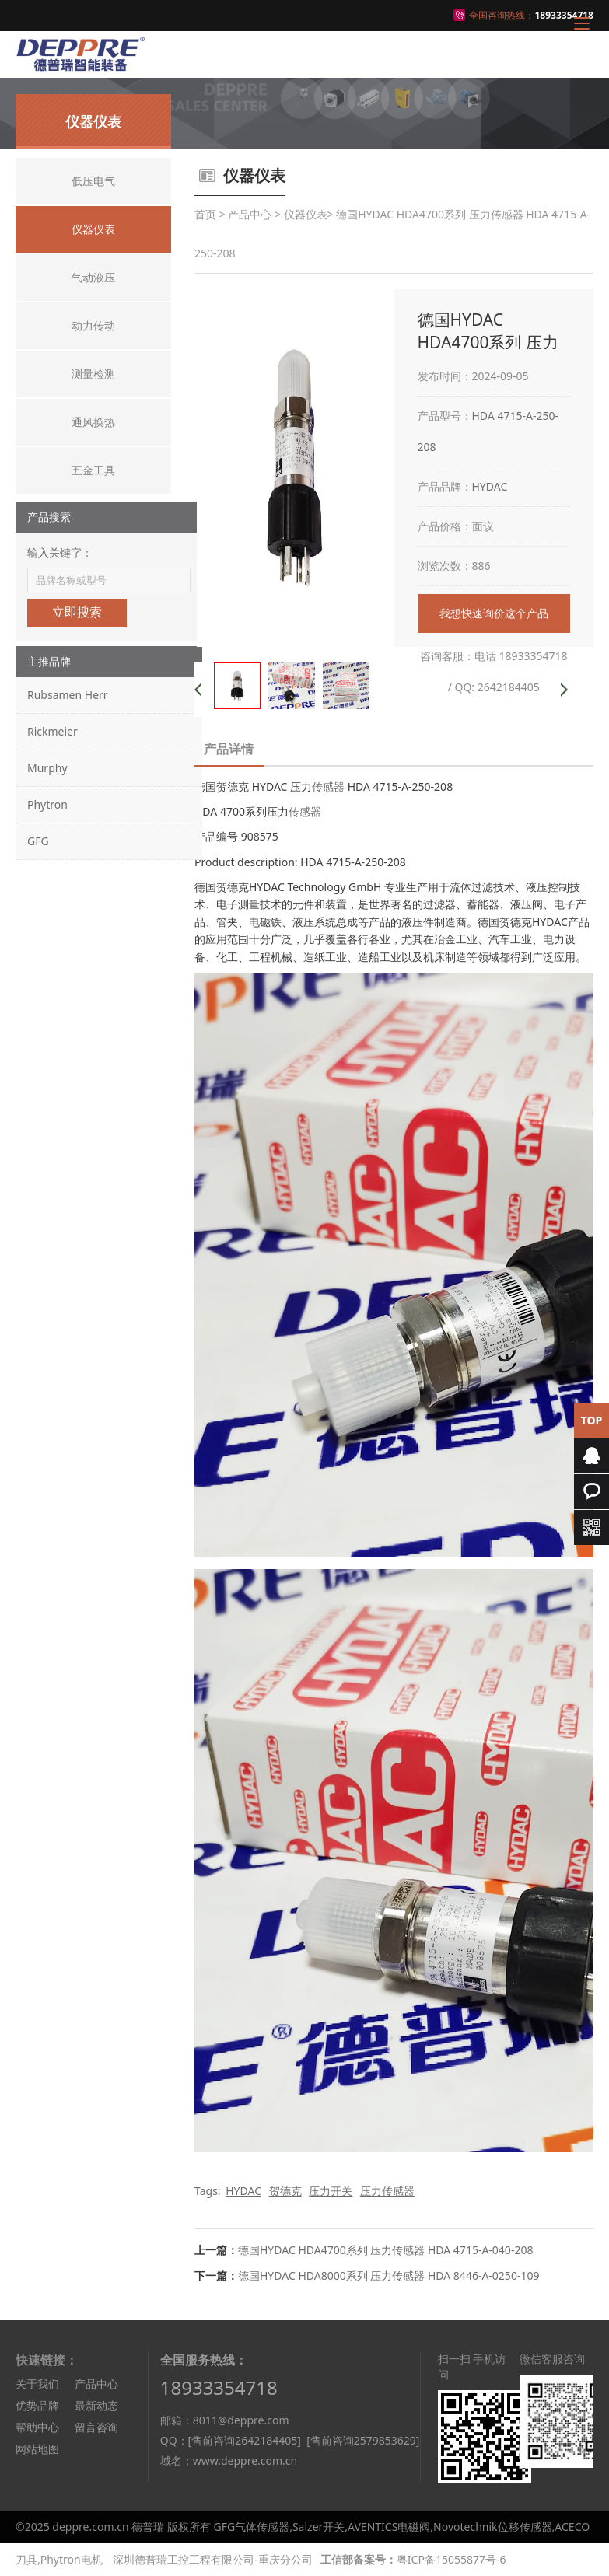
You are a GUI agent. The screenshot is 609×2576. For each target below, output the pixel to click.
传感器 (328, 786)
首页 (205, 214)
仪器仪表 (305, 214)
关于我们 (37, 2383)
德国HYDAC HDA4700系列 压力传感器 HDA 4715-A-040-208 (385, 2249)
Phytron (47, 804)
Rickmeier (52, 731)
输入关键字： (60, 552)
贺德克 (285, 2190)
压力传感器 (387, 2190)
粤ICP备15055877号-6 (451, 2559)
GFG (38, 841)
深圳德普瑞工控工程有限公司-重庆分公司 (213, 2559)
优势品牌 (37, 2405)
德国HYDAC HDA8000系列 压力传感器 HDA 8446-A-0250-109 (388, 2275)
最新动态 (96, 2405)
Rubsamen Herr (67, 694)
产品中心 (249, 214)
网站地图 (37, 2448)
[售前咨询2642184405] (244, 2440)
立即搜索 (77, 612)
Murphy (47, 767)
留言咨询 (96, 2427)
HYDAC (490, 486)
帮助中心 (37, 2427)
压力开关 (330, 2190)
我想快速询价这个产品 (493, 613)
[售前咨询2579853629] (362, 2440)
